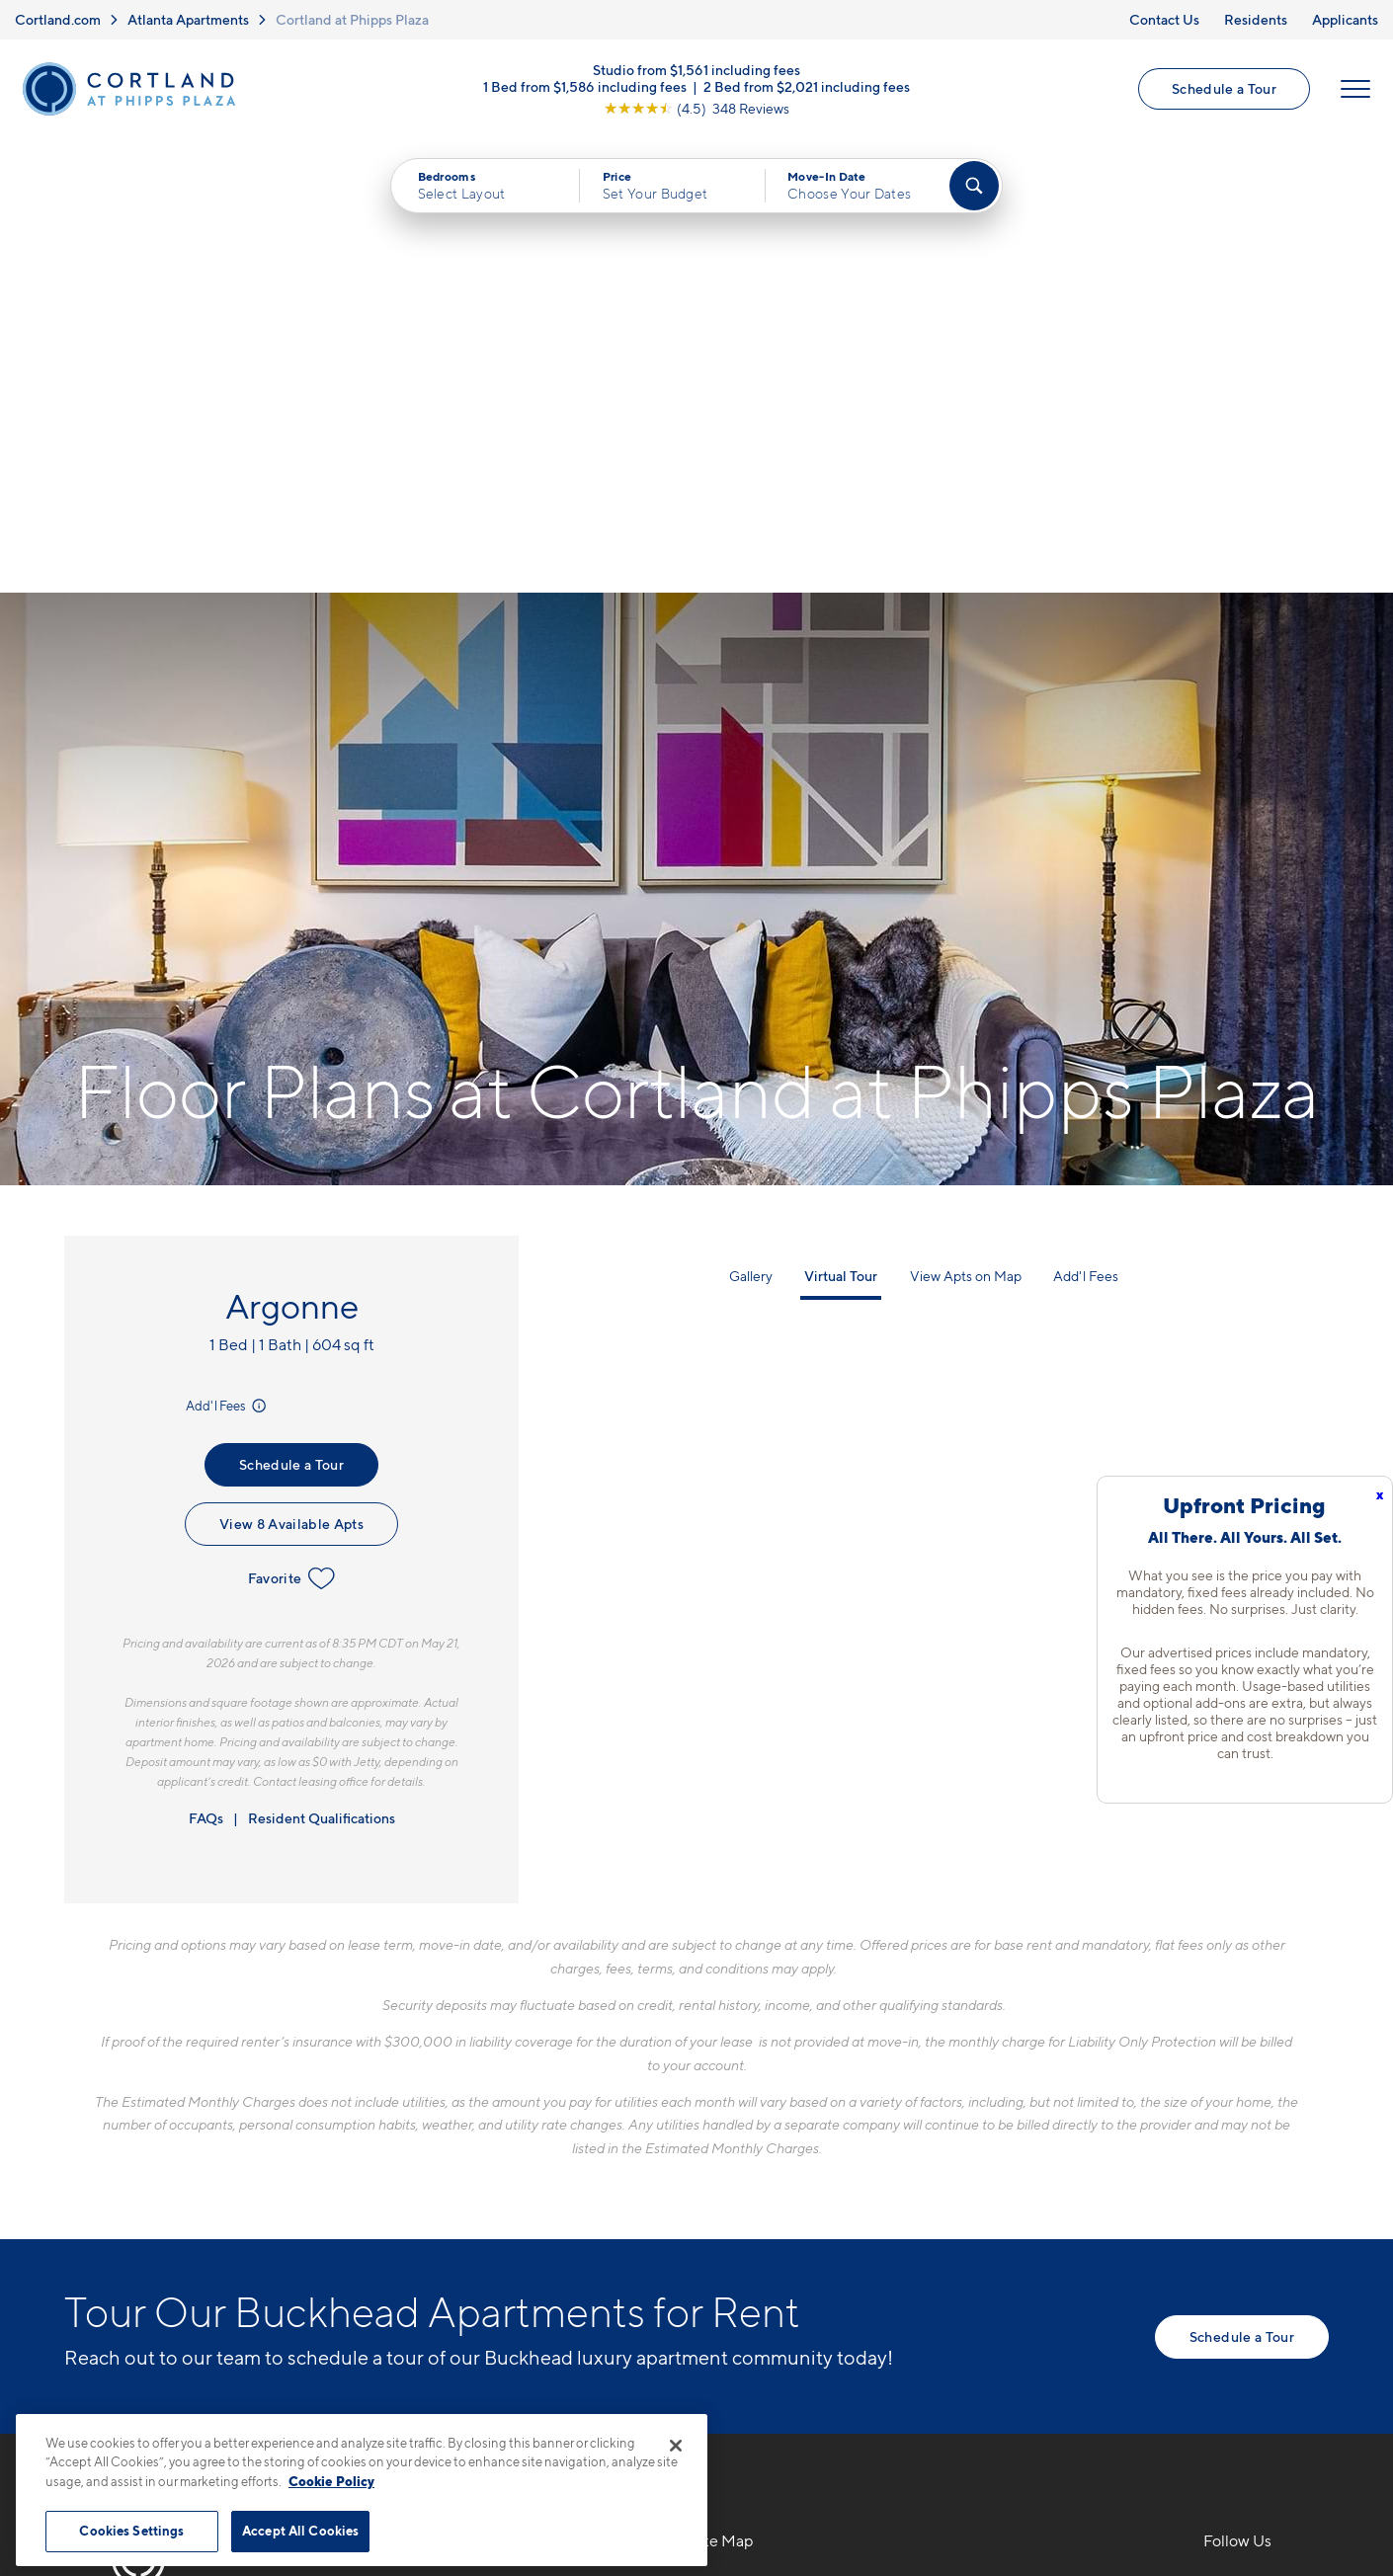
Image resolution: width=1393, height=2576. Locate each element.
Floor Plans (732, 2132)
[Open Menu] (1355, 90)
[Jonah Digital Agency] (1283, 2486)
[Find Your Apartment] (974, 186)
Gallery (751, 822)
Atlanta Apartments (188, 19)
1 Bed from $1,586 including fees (585, 86)
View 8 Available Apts (291, 1070)
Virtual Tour (840, 822)
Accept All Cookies (300, 2530)
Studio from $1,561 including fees (696, 69)
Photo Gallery (742, 2236)
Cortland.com (58, 19)
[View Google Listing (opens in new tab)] (696, 108)
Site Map (784, 2497)
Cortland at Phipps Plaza (352, 19)
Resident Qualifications (321, 1364)
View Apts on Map (966, 822)
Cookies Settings (131, 2530)
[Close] (675, 2445)
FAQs (206, 1364)
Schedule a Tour (1224, 89)
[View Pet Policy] (527, 2240)
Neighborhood (1000, 2132)
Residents (1255, 19)
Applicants (1345, 19)
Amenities (728, 2271)
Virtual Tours (737, 2202)
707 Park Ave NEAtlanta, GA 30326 (431, 2179)
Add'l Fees (228, 952)
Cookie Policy (331, 2481)
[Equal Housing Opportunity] (371, 2240)
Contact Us (1164, 19)
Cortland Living (748, 2305)
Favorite (292, 1125)
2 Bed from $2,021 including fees (806, 86)
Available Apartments (771, 2167)
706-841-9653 (415, 2132)
